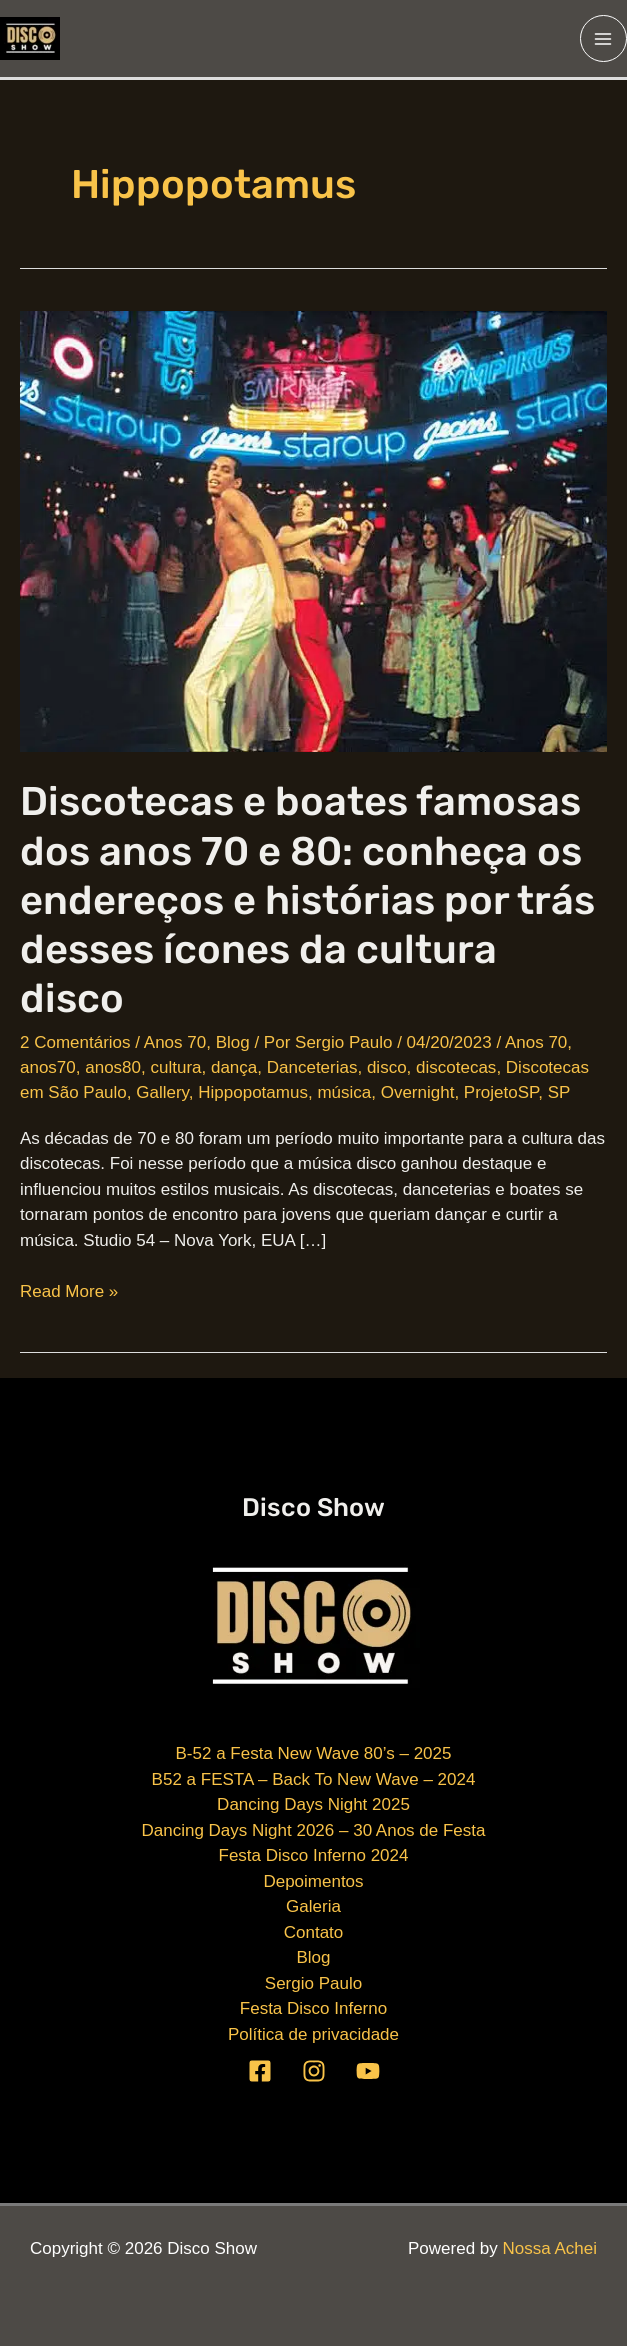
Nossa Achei (550, 2248)
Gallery (162, 1092)
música (344, 1092)
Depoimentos (313, 1881)
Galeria (313, 1906)
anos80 (113, 1067)
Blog (233, 1042)
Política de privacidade (313, 2034)
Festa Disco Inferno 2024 (314, 1855)
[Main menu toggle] (604, 39)
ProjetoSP (501, 1092)
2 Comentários (75, 1042)
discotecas (456, 1067)
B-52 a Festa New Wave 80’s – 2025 (314, 1753)
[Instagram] (314, 2071)
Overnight (418, 1092)
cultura (175, 1067)
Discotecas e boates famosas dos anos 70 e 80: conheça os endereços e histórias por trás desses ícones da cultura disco (307, 900)
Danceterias (312, 1067)
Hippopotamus (253, 1092)
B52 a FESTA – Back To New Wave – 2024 (314, 1779)
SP (559, 1092)
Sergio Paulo (313, 1983)
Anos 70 (175, 1042)
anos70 (48, 1067)
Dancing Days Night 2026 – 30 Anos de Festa (314, 1830)
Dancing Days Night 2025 (313, 1804)
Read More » (69, 1292)
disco (387, 1067)
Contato (314, 1932)
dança (234, 1067)
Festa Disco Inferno (313, 2008)
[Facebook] (260, 2071)
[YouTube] (368, 2071)
